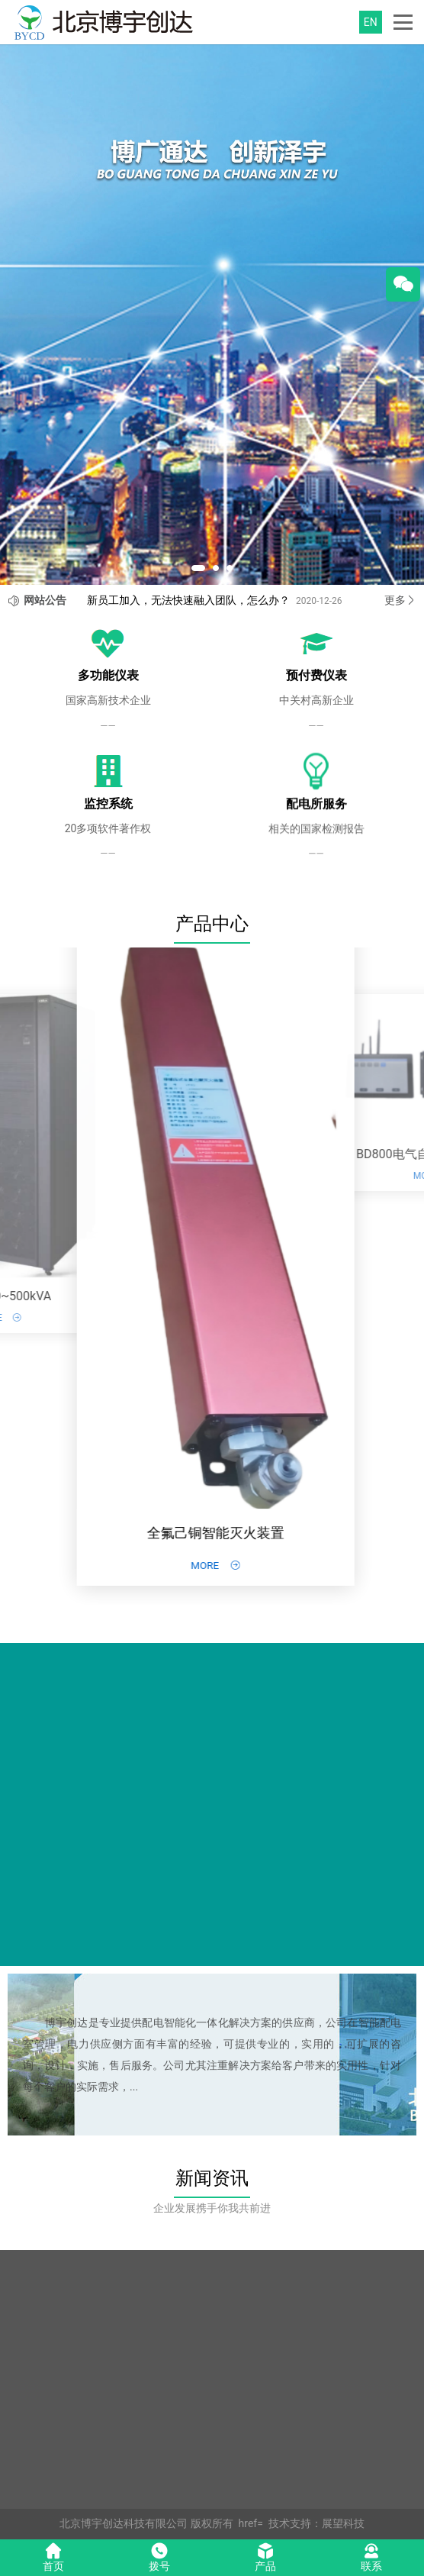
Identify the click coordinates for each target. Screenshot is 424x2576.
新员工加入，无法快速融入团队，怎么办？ (188, 600)
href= (251, 2523)
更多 (400, 600)
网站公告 (45, 600)
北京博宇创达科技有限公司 (123, 2523)
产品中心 (212, 924)
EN (370, 22)
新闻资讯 (212, 2178)
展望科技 (343, 2523)
